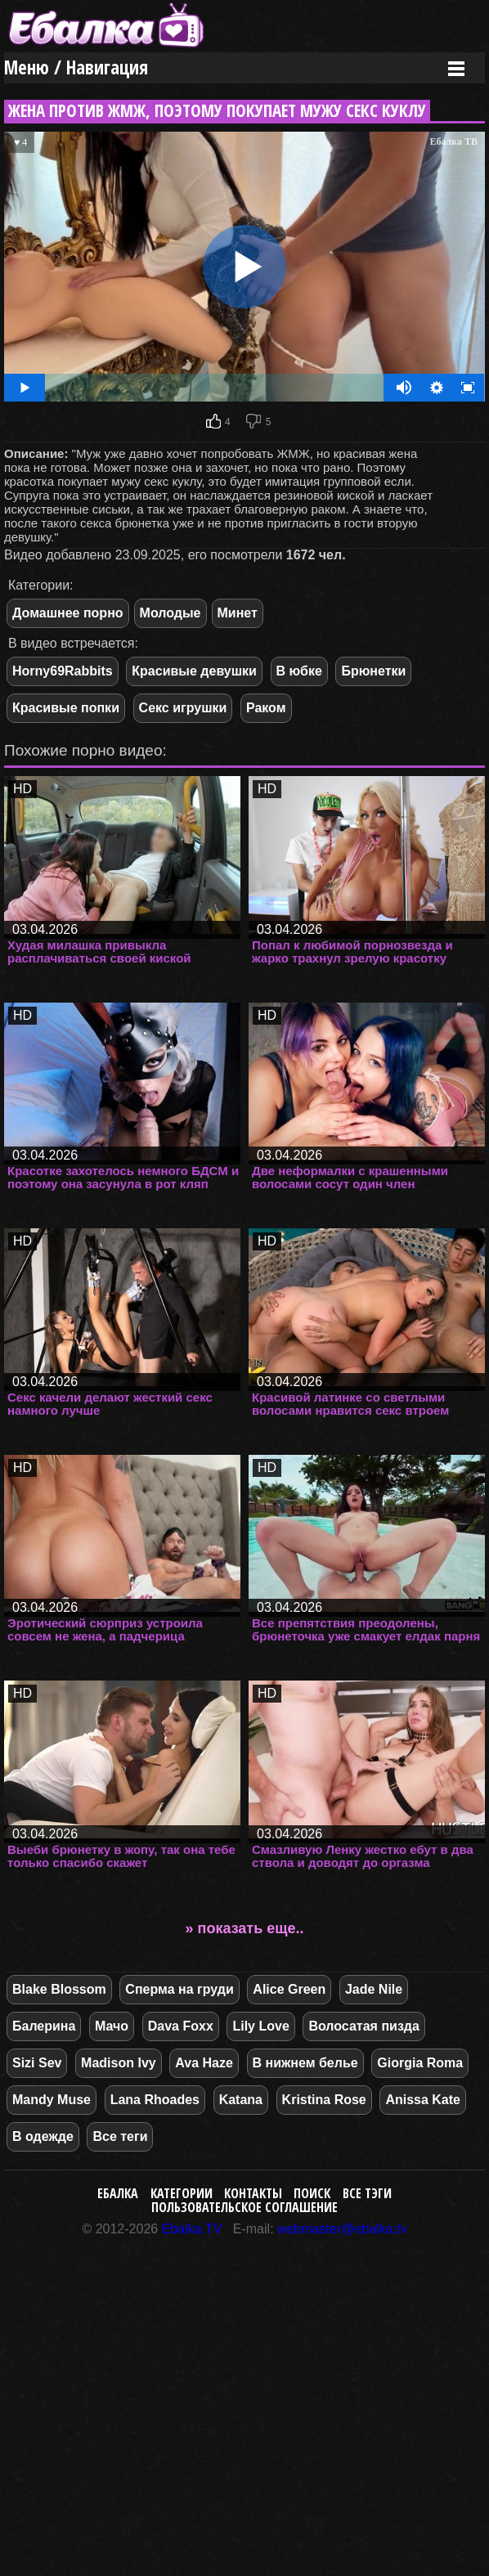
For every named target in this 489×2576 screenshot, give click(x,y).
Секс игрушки (183, 708)
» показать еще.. (245, 1928)
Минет (238, 613)
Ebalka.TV (192, 2229)
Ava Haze (204, 2063)
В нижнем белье (305, 2063)
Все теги (119, 2136)
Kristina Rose (324, 2100)
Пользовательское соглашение (244, 2207)
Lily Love (260, 2026)
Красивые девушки (194, 671)
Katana (240, 2100)
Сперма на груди (179, 1989)
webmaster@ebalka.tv (342, 2229)
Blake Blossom (59, 1989)
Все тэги (367, 2193)
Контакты (253, 2193)
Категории (181, 2193)
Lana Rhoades (155, 2100)
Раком (266, 708)
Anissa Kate (422, 2100)
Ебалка (117, 2193)
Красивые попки (65, 708)
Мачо (111, 2026)
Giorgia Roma (420, 2063)
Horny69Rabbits (62, 671)
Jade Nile (373, 1989)
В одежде (43, 2136)
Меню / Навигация (76, 67)
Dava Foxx (180, 2026)
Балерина (43, 2026)
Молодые (170, 613)
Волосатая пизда (363, 2026)
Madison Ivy (118, 2063)
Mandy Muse (51, 2100)
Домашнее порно (67, 613)
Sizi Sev (36, 2063)
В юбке (299, 671)
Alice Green (289, 1989)
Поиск (312, 2193)
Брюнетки (373, 671)
